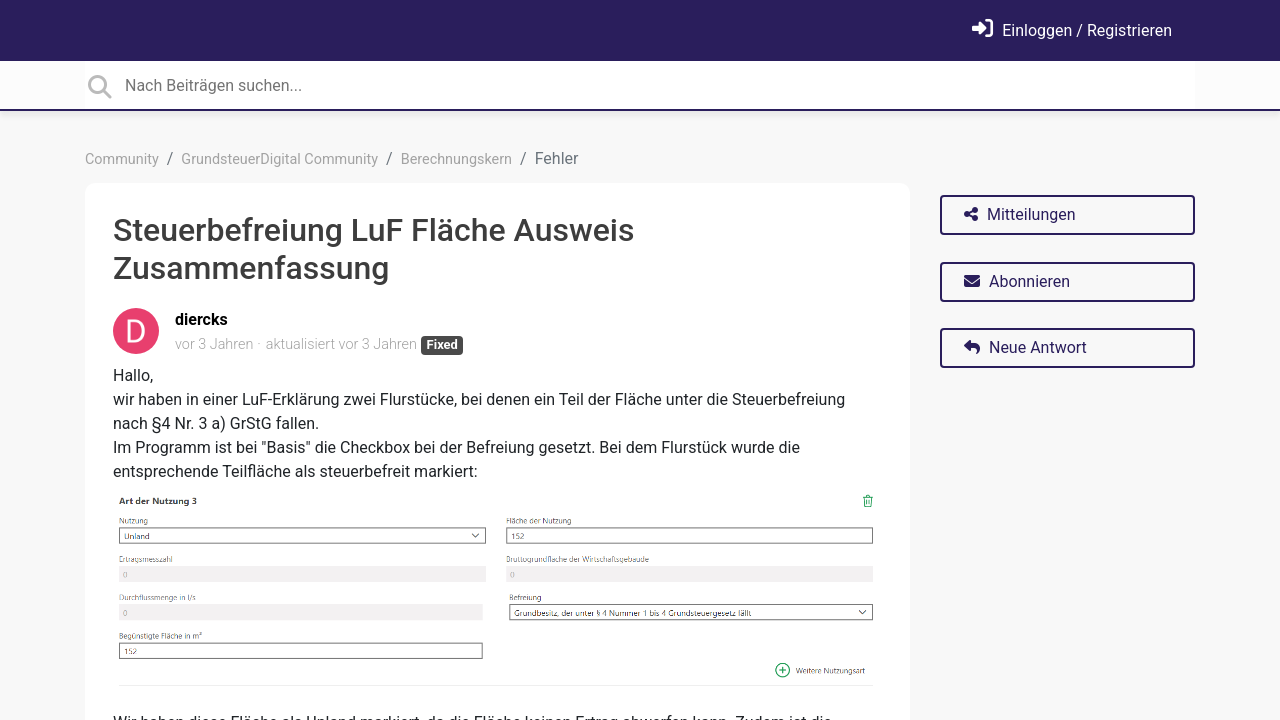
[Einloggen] (1072, 30)
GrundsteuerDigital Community (279, 159)
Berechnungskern (456, 159)
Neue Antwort (1025, 347)
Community (122, 159)
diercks (201, 319)
